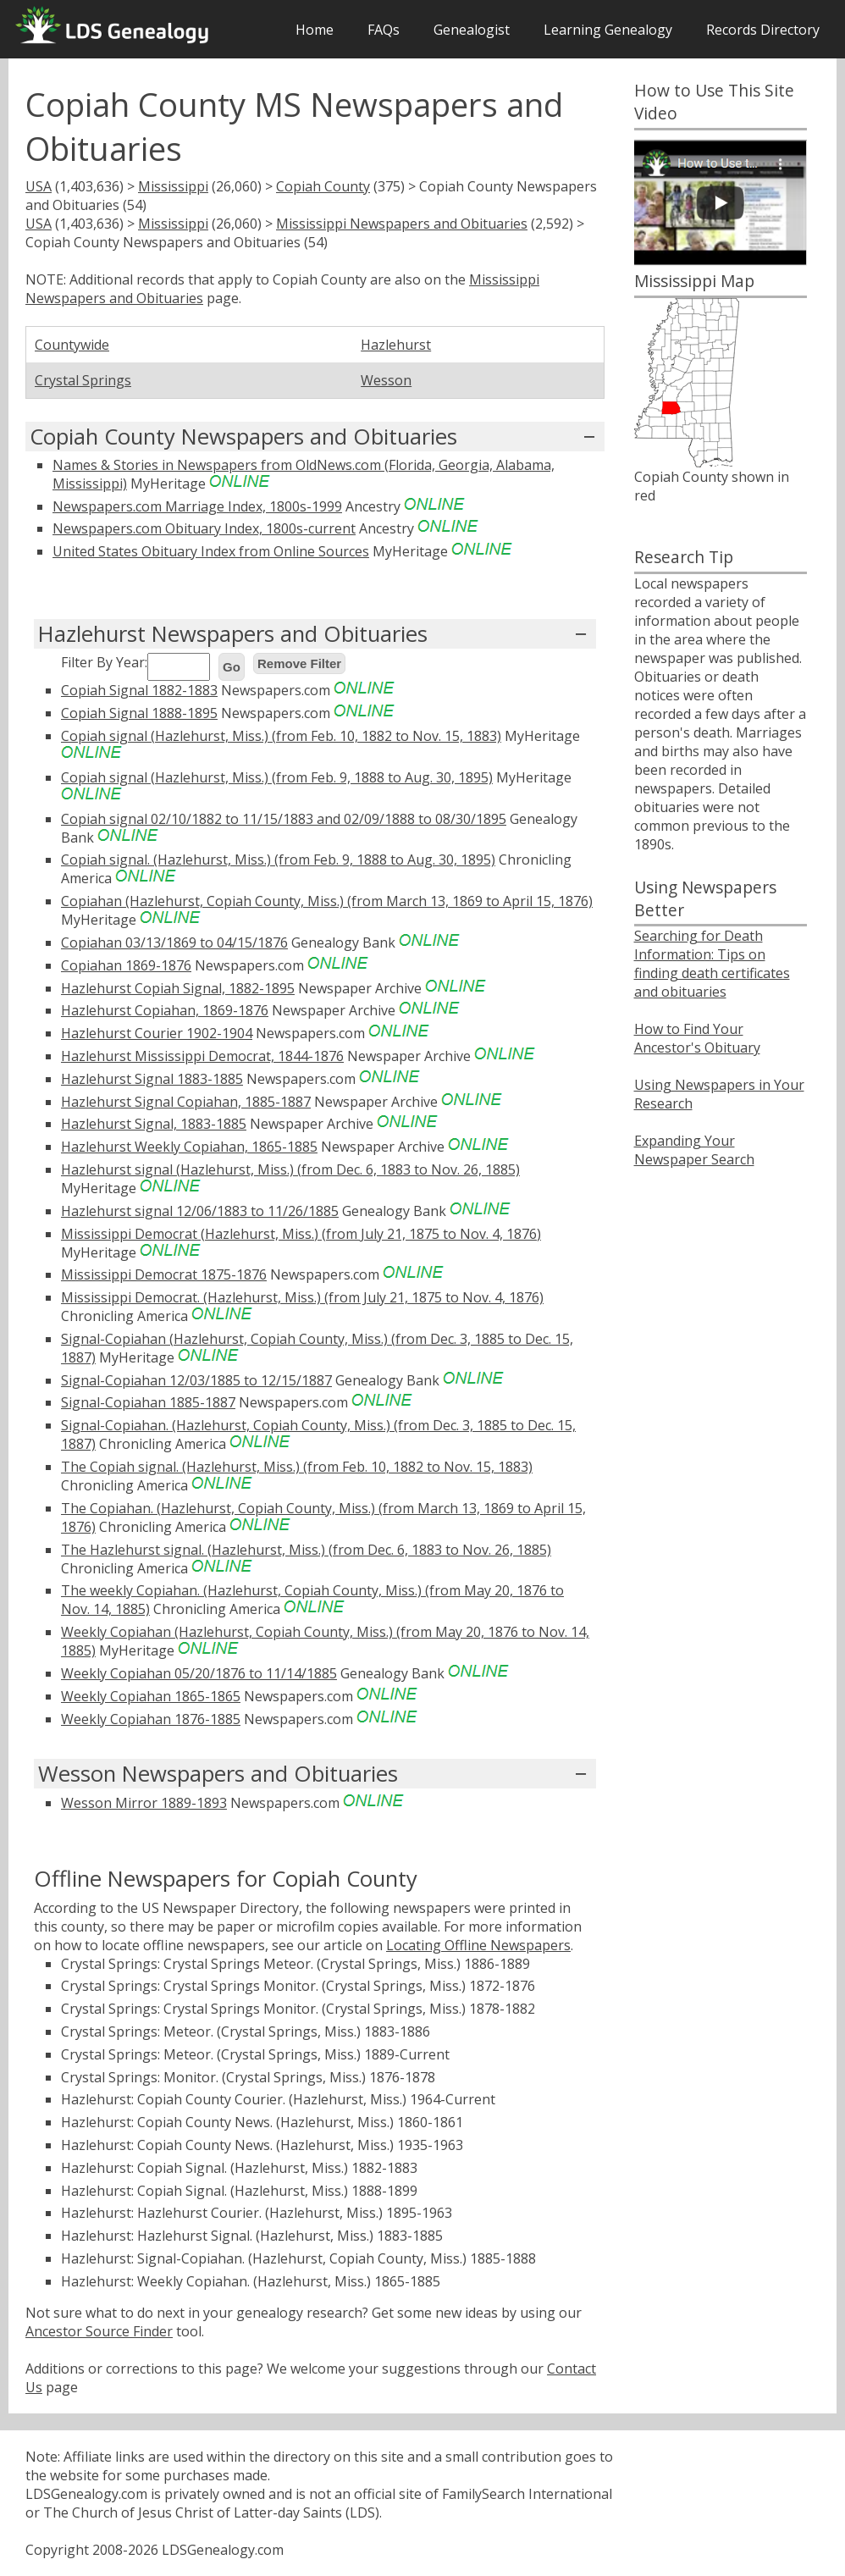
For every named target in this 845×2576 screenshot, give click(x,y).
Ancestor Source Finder (99, 2331)
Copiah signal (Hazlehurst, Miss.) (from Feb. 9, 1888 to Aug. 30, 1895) (277, 777)
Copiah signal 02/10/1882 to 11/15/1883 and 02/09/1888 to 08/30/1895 (283, 819)
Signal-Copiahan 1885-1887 (148, 1402)
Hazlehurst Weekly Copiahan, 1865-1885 (189, 1146)
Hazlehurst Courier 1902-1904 (156, 1033)
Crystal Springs (83, 380)
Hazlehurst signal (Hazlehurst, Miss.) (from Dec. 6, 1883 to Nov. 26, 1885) (290, 1169)
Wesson (386, 380)
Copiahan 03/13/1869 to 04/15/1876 (174, 942)
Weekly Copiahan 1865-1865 (150, 1696)
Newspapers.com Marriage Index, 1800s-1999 (197, 506)
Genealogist (472, 29)
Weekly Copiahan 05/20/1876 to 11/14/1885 (199, 1673)
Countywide (72, 344)
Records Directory (763, 29)
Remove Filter (299, 663)
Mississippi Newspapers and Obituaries (401, 223)
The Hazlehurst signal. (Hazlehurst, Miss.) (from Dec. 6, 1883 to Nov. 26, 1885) (306, 1549)
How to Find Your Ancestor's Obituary (697, 1038)
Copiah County (323, 186)
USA (38, 186)
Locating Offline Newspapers (478, 1945)
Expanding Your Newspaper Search (694, 1150)
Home (314, 29)
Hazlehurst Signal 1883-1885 (152, 1079)
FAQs (383, 29)
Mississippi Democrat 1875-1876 (164, 1274)
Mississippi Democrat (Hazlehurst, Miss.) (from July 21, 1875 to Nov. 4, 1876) (301, 1233)
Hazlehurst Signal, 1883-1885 (153, 1123)
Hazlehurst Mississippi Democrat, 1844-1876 (202, 1056)
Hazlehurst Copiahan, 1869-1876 (164, 1010)
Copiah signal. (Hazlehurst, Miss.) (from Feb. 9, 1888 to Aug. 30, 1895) (278, 859)
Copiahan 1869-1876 (126, 965)
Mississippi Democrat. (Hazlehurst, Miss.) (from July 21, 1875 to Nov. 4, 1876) (302, 1297)
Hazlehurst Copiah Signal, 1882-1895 (178, 988)
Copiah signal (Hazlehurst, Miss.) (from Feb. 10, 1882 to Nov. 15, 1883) (281, 736)
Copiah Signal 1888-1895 (139, 713)
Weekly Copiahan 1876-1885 (150, 1719)
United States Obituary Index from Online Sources (210, 551)
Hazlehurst (396, 344)
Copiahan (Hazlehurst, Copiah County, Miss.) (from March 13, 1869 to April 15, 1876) (327, 901)
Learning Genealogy (608, 29)
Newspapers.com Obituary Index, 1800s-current (204, 528)
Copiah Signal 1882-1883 (139, 690)
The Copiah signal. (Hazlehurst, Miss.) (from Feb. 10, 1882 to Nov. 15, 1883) (297, 1466)
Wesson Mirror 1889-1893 (144, 1803)
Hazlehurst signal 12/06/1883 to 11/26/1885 (200, 1211)
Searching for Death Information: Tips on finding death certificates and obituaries (712, 963)
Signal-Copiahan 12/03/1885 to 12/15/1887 (196, 1380)
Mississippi (173, 186)
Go (231, 667)
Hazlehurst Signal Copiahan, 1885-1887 (186, 1101)
